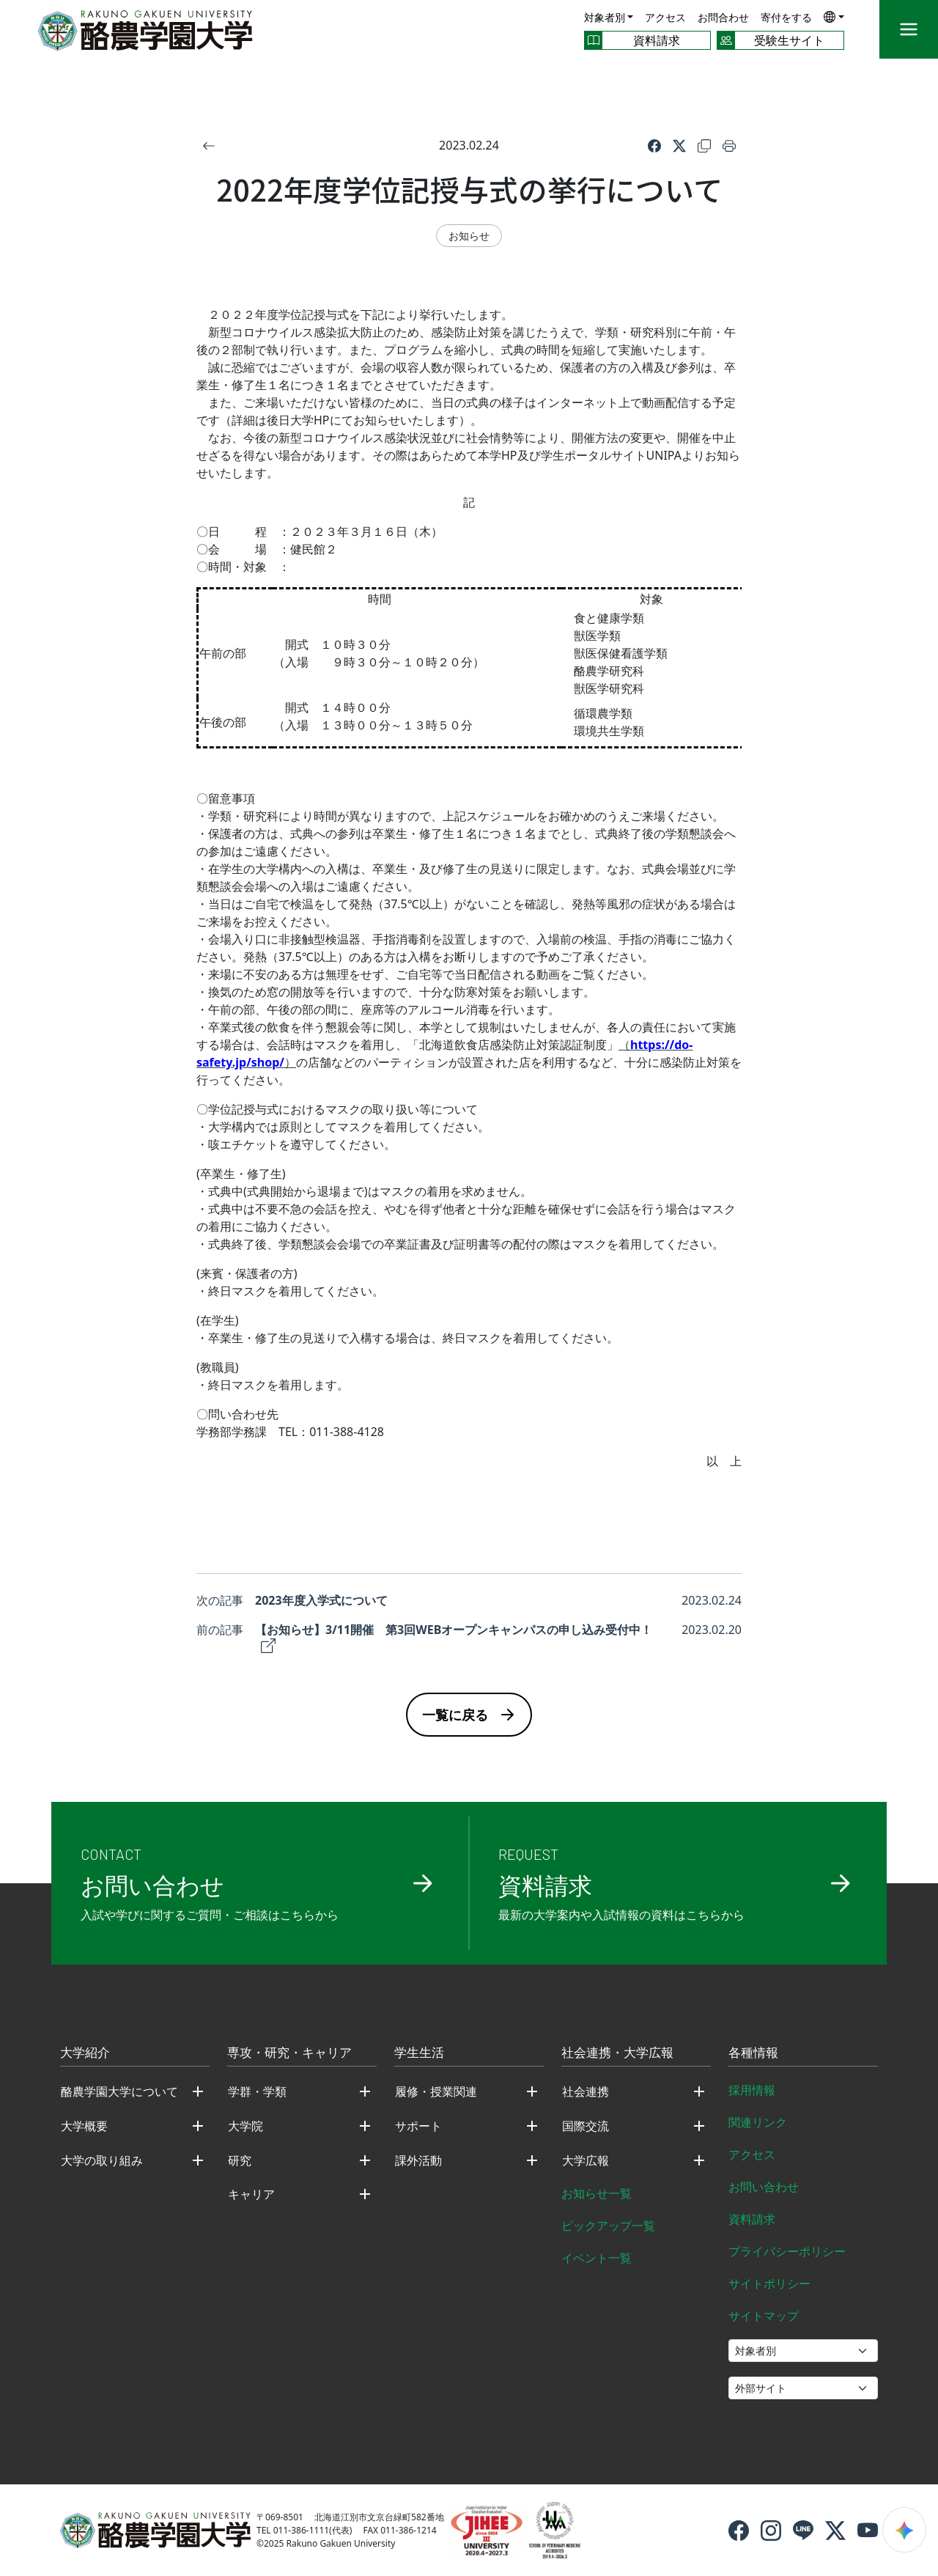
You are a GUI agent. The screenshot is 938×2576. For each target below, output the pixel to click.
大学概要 (84, 2126)
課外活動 (418, 2160)
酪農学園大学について (119, 2091)
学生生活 (419, 2053)
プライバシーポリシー (787, 2251)
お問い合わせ (763, 2187)
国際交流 (585, 2126)
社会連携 (585, 2091)
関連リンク (757, 2122)
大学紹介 (85, 2053)
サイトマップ (763, 2316)
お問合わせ (723, 17)
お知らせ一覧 (596, 2193)
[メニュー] (908, 29)
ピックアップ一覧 (608, 2226)
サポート (418, 2126)
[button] (834, 16)
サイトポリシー (769, 2283)
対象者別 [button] (604, 17)
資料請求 (751, 2219)
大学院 (245, 2126)
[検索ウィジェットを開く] (904, 2530)
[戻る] (208, 145)
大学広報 (585, 2160)
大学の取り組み (102, 2160)
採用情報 (751, 2090)
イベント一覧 (596, 2258)
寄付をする (786, 17)
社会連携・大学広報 (617, 2053)
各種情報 (753, 2053)
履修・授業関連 (436, 2091)
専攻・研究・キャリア (289, 2053)
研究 (239, 2160)
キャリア (251, 2194)
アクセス (665, 17)
